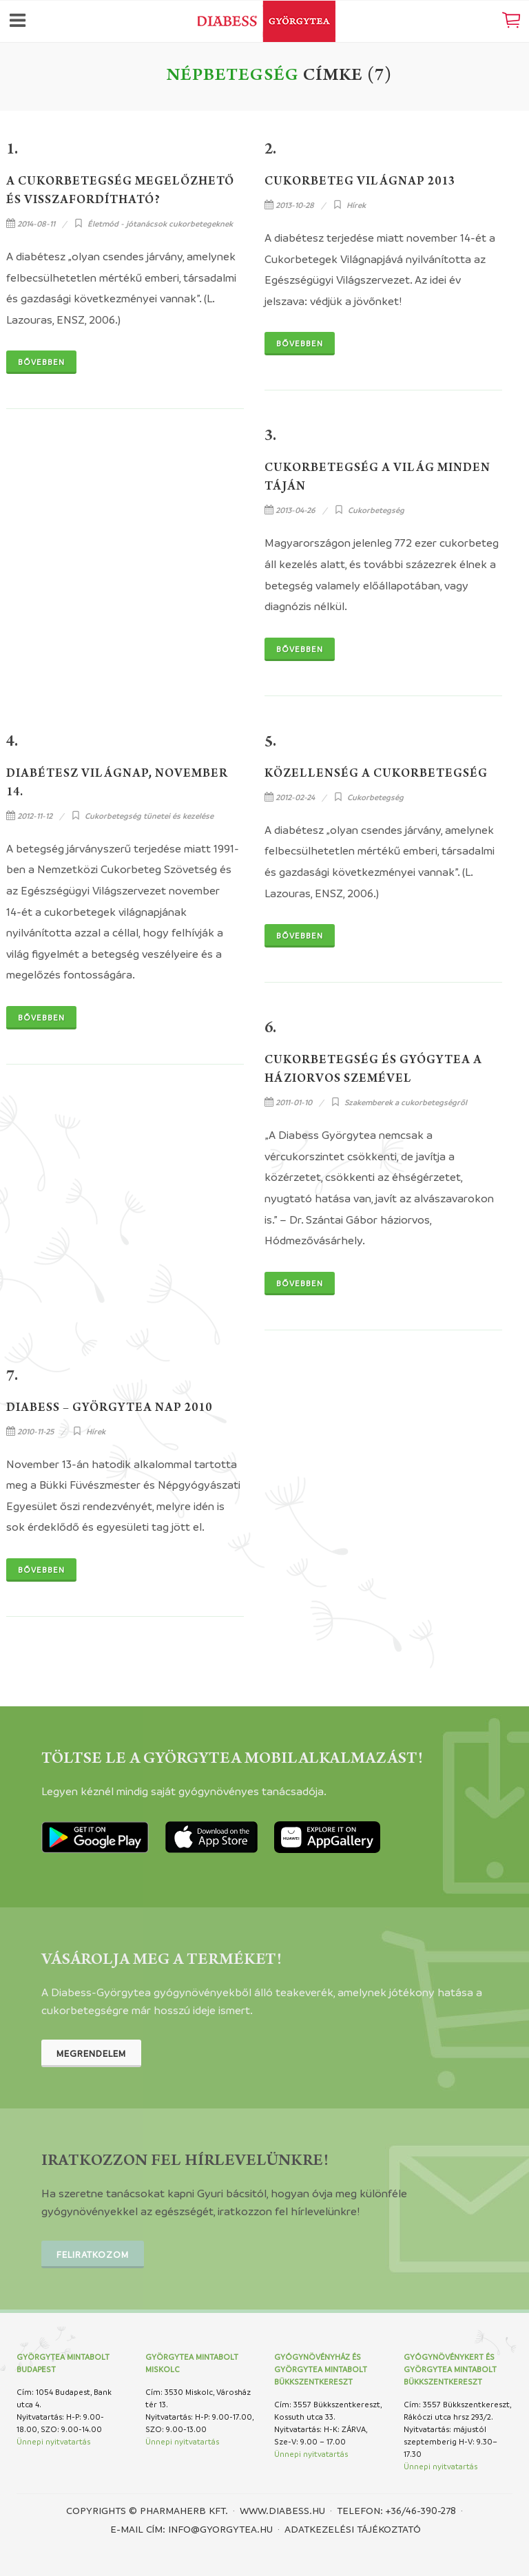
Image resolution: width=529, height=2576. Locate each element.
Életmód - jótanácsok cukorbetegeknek (160, 223)
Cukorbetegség (376, 510)
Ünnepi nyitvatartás (53, 2441)
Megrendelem (91, 2053)
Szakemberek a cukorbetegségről (405, 1102)
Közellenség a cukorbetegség (376, 774)
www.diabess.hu (282, 2510)
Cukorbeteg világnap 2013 (359, 182)
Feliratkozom (92, 2254)
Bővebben (41, 362)
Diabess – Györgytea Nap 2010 (109, 1409)
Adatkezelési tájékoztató (352, 2528)
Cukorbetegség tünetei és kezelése (149, 815)
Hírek (356, 205)
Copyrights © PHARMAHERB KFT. (147, 2510)
